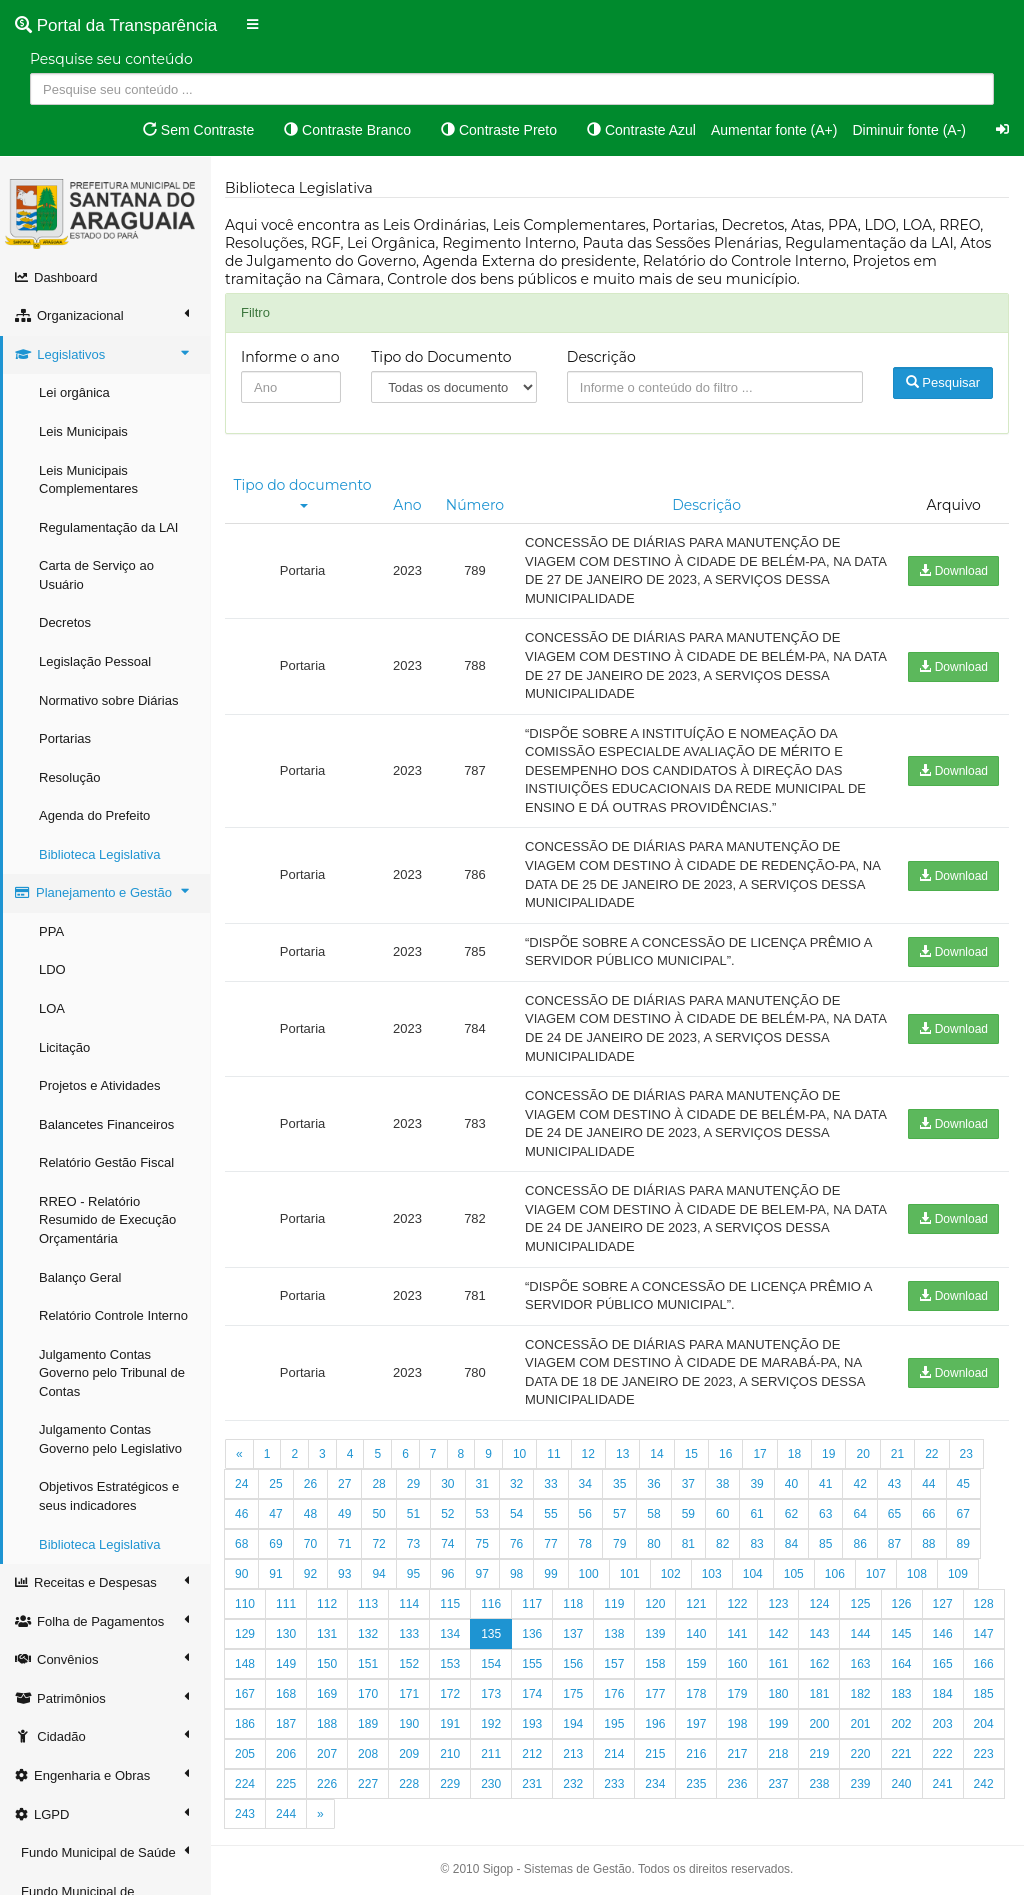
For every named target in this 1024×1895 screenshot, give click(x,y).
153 (450, 1664)
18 (794, 1454)
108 (917, 1574)
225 (286, 1784)
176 (614, 1694)
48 (310, 1514)
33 (550, 1484)
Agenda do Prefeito (94, 815)
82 (722, 1544)
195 (614, 1724)
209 (409, 1754)
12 (588, 1454)
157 (614, 1664)
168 (286, 1694)
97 (482, 1574)
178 (696, 1694)
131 (327, 1634)
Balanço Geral (80, 1277)
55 (550, 1514)
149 (286, 1664)
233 (614, 1784)
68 (241, 1544)
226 (327, 1784)
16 (725, 1454)
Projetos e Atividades (99, 1085)
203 (943, 1724)
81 (688, 1544)
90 (241, 1574)
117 (532, 1604)
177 (655, 1694)
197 (696, 1724)
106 (835, 1574)
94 (378, 1574)
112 (327, 1604)
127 (943, 1604)
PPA (51, 931)
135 (491, 1634)
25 (275, 1484)
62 (791, 1514)
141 (737, 1634)
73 (413, 1544)
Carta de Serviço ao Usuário (96, 575)
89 (963, 1544)
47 (275, 1514)
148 (245, 1664)
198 (737, 1724)
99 (550, 1574)
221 (902, 1754)
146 (943, 1634)
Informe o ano (290, 357)
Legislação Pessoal (95, 661)
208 (368, 1754)
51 (413, 1514)
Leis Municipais (83, 431)
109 (958, 1574)
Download (953, 571)
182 (860, 1694)
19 (828, 1454)
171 (409, 1694)
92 (310, 1574)
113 (368, 1604)
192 (491, 1724)
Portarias (65, 738)
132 (368, 1634)
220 (860, 1754)
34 (585, 1484)
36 (653, 1484)
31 (482, 1484)
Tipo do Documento (441, 357)
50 (378, 1514)
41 (825, 1484)
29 (413, 1484)
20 (862, 1454)
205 (245, 1754)
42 (859, 1484)
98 (516, 1574)
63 (825, 1514)
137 (573, 1634)
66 (928, 1514)
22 (931, 1454)
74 (447, 1544)
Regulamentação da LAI (108, 527)
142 (778, 1634)
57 (619, 1514)
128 (984, 1604)
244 (286, 1814)
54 (516, 1514)
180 (778, 1694)
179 (737, 1694)
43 (894, 1484)
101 (630, 1574)
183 (902, 1694)
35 (619, 1484)
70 (310, 1544)
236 (737, 1784)
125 (860, 1604)
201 (860, 1724)
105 (794, 1574)
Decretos (65, 622)
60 (722, 1514)
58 (653, 1514)
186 (245, 1724)
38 (722, 1484)
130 (286, 1634)
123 (778, 1604)
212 (532, 1754)
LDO (52, 969)
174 (532, 1694)
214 (614, 1754)
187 (286, 1724)
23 (966, 1454)
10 (519, 1454)
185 (984, 1694)
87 (894, 1544)
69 (275, 1544)
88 (928, 1544)
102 (671, 1574)
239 (860, 1784)
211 (491, 1754)
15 (691, 1454)
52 (447, 1514)
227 (368, 1784)
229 (450, 1784)
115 (450, 1604)
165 (943, 1664)
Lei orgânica (74, 392)
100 (589, 1574)
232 (573, 1784)
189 (368, 1724)
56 (585, 1514)
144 (860, 1634)
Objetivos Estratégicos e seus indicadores (109, 1496)
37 (688, 1484)
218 (778, 1754)
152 (409, 1664)
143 (819, 1634)
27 (344, 1484)
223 (984, 1754)
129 (245, 1634)
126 (902, 1604)
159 (696, 1664)
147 (984, 1634)
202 (902, 1724)
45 (963, 1484)
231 (532, 1784)
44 (928, 1484)
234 (655, 1784)
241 (943, 1784)
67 (963, 1514)
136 (532, 1634)
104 (753, 1574)
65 (894, 1514)
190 (409, 1724)
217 (737, 1754)
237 (778, 1784)
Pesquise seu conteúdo (111, 59)
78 (585, 1544)
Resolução (69, 777)
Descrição (601, 357)
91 (275, 1574)
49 (344, 1514)
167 (245, 1694)
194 (573, 1724)
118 (573, 1604)
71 (344, 1544)
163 (860, 1664)
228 (409, 1784)
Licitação (64, 1047)
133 (409, 1634)
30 (447, 1484)
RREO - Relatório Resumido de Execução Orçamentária (107, 1220)
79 (619, 1544)
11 (553, 1454)
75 (482, 1544)
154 (491, 1664)
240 (902, 1784)
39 (756, 1484)
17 (759, 1454)
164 (902, 1664)
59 (688, 1514)
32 (516, 1484)
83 (756, 1544)
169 (327, 1694)
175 (573, 1694)
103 (712, 1574)
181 (819, 1694)
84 (791, 1544)
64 (859, 1514)
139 (655, 1634)
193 (532, 1724)
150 (327, 1664)
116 (491, 1604)
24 (241, 1484)
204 (984, 1724)
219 (819, 1754)
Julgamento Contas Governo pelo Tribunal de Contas (112, 1373)
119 (614, 1604)
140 (696, 1634)
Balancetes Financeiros (106, 1124)
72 (378, 1544)
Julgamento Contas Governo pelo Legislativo (110, 1439)
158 (655, 1664)
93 (344, 1574)
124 (819, 1604)
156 (573, 1664)
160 (737, 1664)
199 (778, 1724)
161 (778, 1664)
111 (286, 1604)
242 (984, 1784)
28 (378, 1484)
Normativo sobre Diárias (108, 700)
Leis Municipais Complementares (88, 480)
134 (450, 1634)
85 (825, 1544)
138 (614, 1634)
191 (450, 1724)
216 (696, 1754)
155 (532, 1664)
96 (447, 1574)
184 (943, 1694)
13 (622, 1454)
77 (550, 1544)
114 (409, 1604)
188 (327, 1724)
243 (245, 1814)
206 (286, 1754)
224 (245, 1784)
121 (696, 1604)
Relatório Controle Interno (113, 1315)
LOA (52, 1008)
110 (245, 1604)
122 (737, 1604)
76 (516, 1544)
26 (310, 1484)
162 (819, 1664)
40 (791, 1484)
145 (902, 1634)
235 (696, 1784)
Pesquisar (943, 382)
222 (943, 1754)
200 (819, 1724)
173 (491, 1694)
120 (655, 1604)
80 (653, 1544)
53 (482, 1514)
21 (897, 1454)
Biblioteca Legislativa (99, 854)
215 (655, 1754)
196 (655, 1724)
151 (368, 1664)
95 (413, 1574)
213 (573, 1754)
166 (984, 1664)
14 (656, 1454)
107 (876, 1574)
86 (859, 1544)
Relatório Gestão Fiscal (106, 1162)
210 (450, 1754)
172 (450, 1694)
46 (241, 1514)
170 (368, 1694)
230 (491, 1784)
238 (819, 1784)
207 (327, 1754)
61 (756, 1514)
